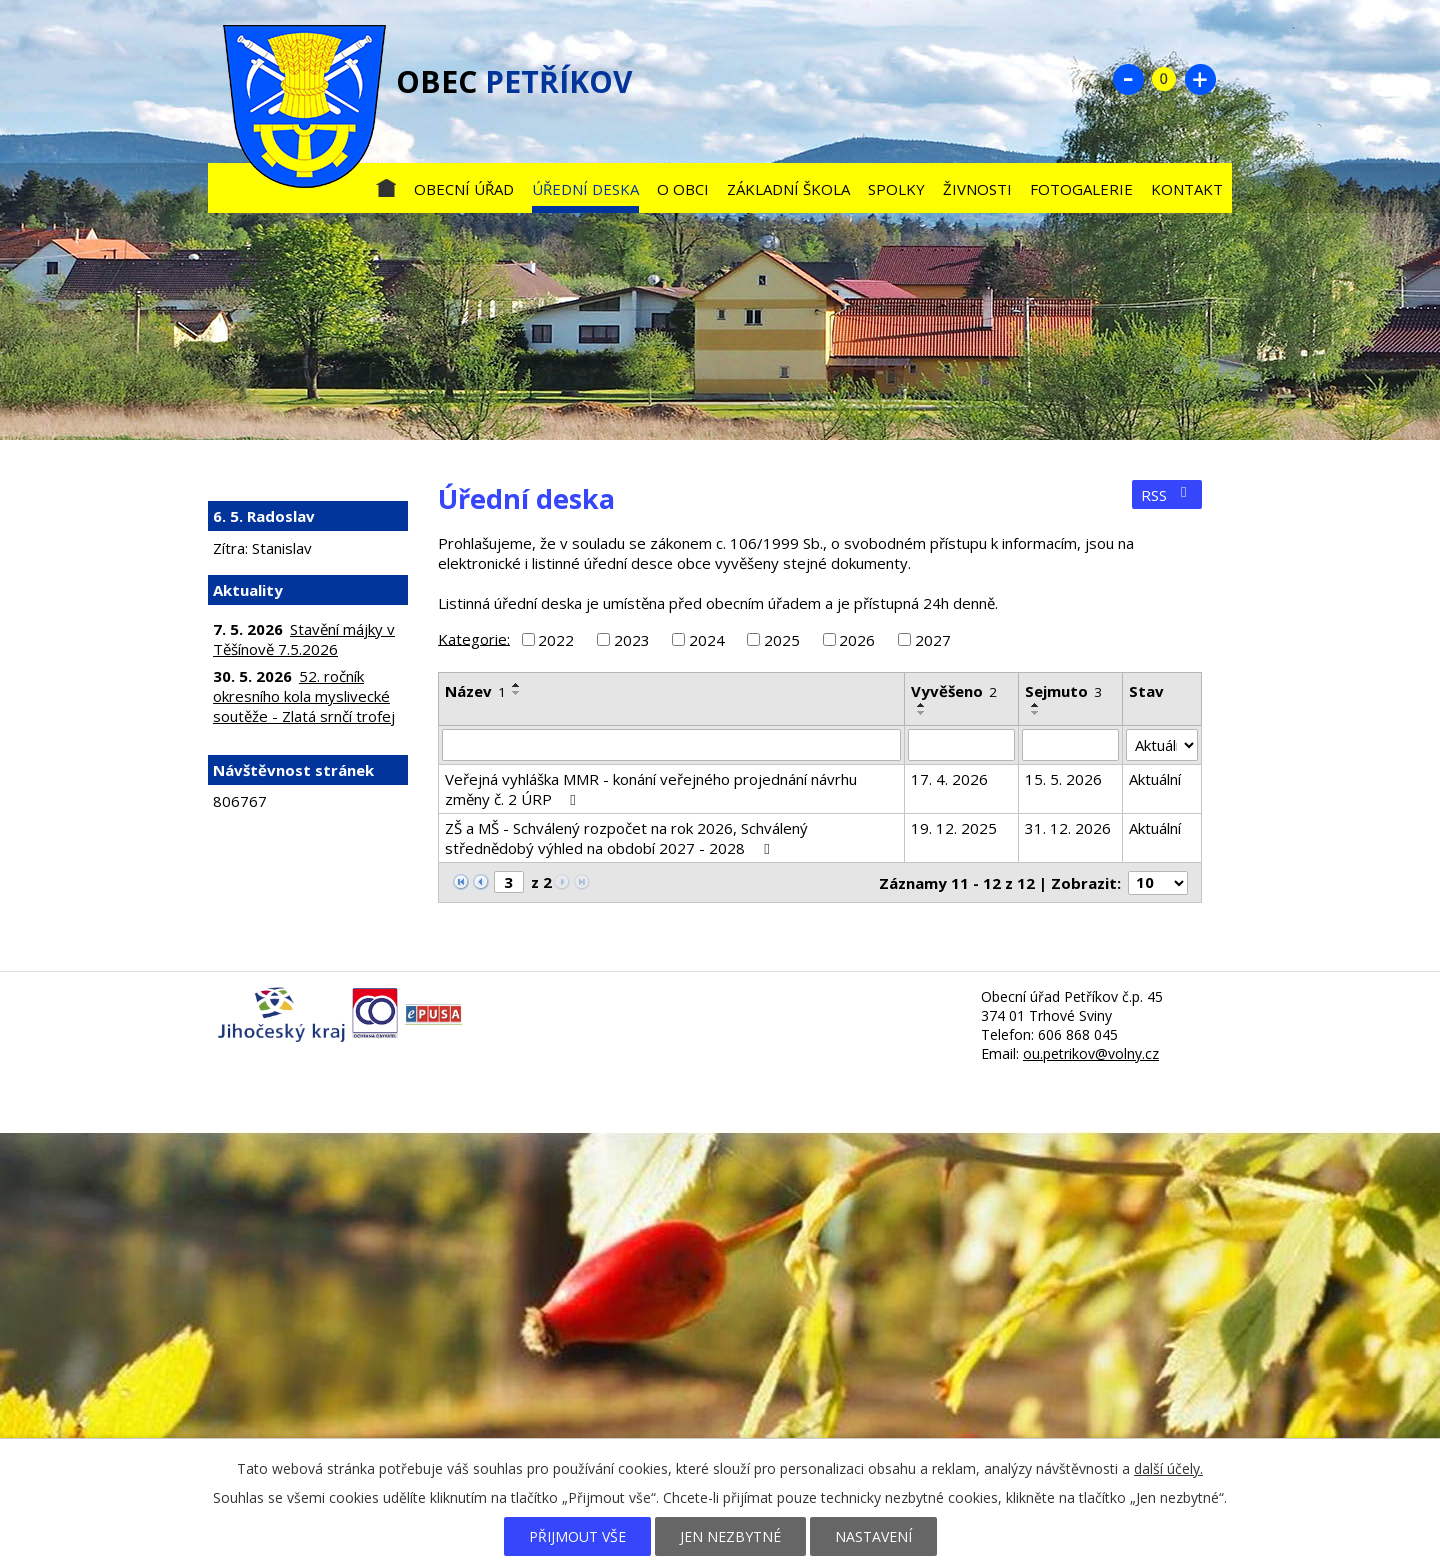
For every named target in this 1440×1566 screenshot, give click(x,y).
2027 (933, 640)
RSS (1167, 495)
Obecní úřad (464, 189)
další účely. (1168, 1468)
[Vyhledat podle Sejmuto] (1070, 745)
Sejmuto (1063, 691)
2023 (632, 640)
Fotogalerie (1081, 189)
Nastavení (873, 1536)
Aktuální (1155, 779)
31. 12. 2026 (1068, 828)
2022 (556, 640)
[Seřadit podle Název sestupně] (517, 693)
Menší (1128, 79)
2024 (707, 640)
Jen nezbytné (730, 1536)
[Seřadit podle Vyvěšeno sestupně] (922, 713)
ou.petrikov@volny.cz (1091, 1053)
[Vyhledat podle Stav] (1162, 745)
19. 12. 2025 (954, 828)
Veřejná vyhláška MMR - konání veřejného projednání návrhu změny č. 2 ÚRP (651, 789)
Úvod (386, 184)
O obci (683, 189)
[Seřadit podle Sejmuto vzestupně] (1036, 705)
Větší (1200, 79)
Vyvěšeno (954, 691)
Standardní (1164, 79)
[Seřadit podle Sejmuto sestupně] (1036, 713)
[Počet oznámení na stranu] (1158, 883)
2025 (782, 640)
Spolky (896, 189)
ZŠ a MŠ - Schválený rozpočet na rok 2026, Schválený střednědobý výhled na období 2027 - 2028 (626, 838)
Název (475, 691)
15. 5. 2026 (1063, 779)
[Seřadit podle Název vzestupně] (517, 685)
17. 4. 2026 (949, 779)
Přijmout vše (577, 1536)
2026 (857, 640)
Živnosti (977, 189)
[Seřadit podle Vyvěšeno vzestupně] (922, 705)
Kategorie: (474, 638)
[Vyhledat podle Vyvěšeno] (961, 745)
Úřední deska (585, 189)
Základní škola (788, 189)
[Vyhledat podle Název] (671, 745)
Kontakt (1187, 189)
